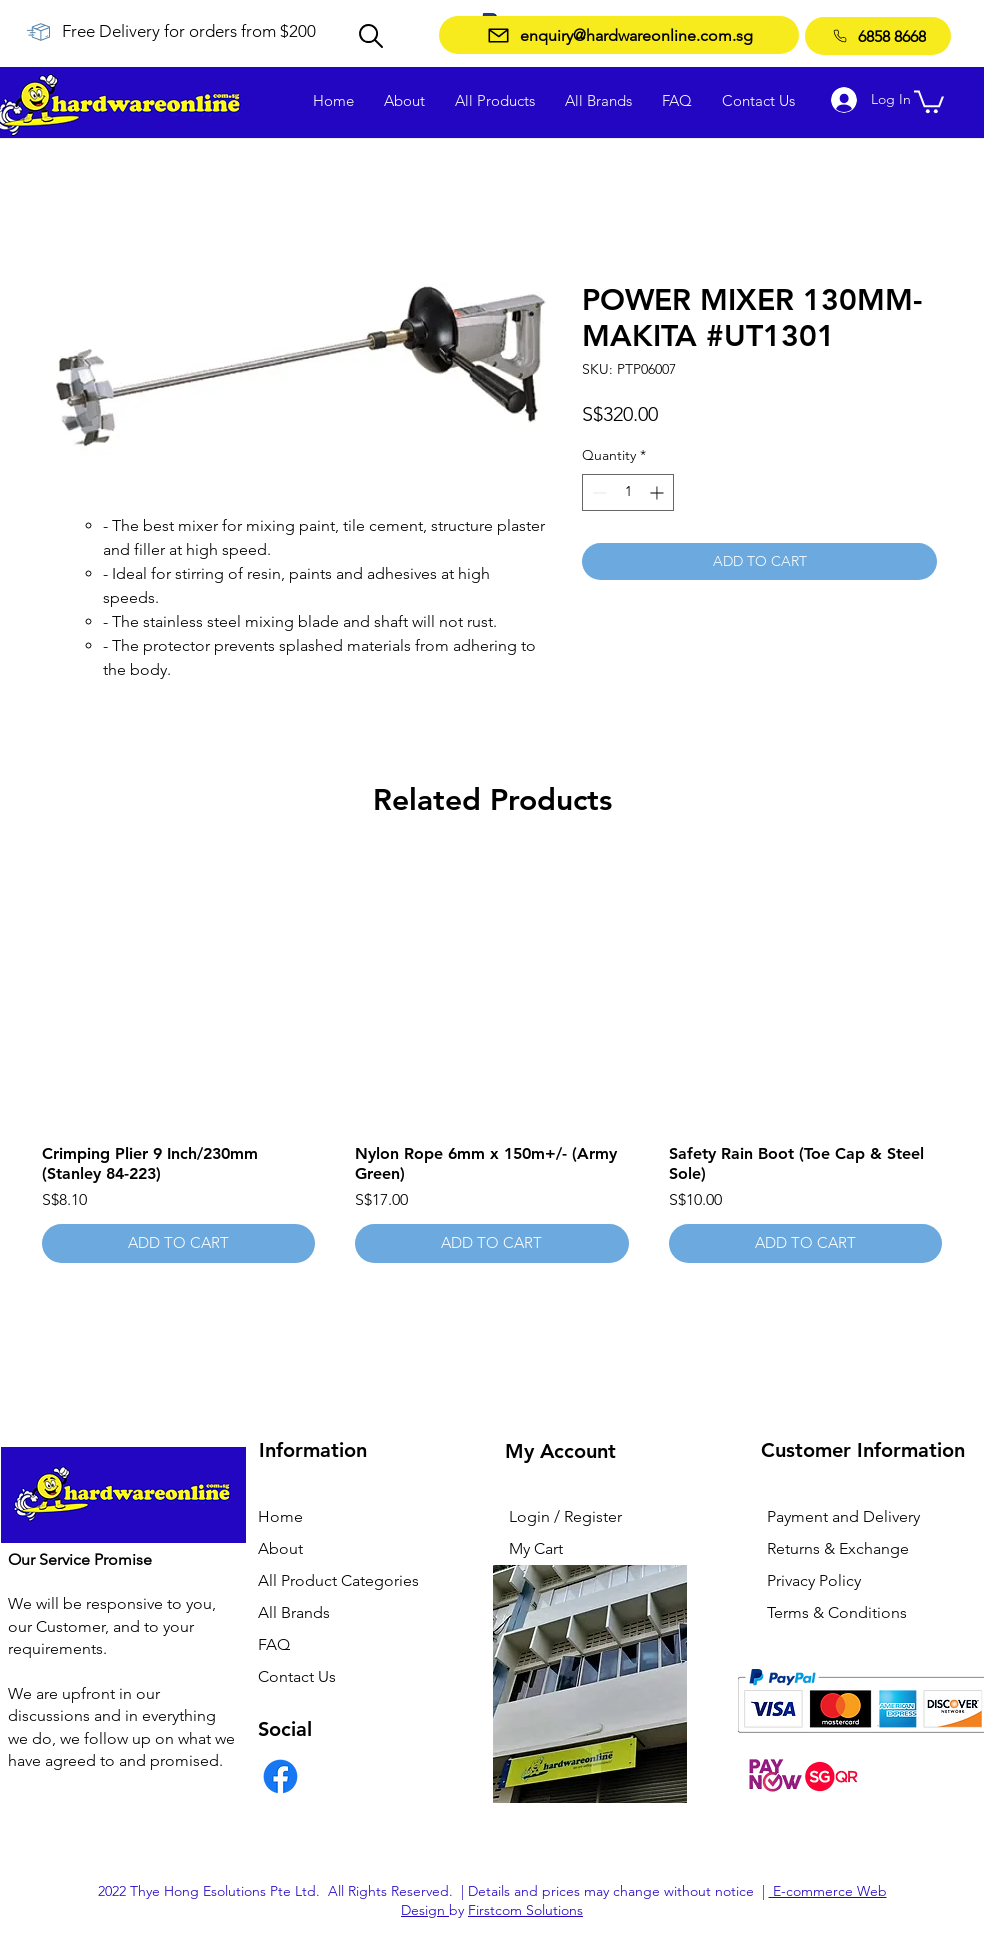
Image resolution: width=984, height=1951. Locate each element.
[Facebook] (280, 1776)
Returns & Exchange (838, 1548)
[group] (492, 1059)
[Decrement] (597, 492)
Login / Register (565, 1516)
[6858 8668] (878, 36)
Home (280, 1516)
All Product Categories (338, 1580)
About (280, 1548)
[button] (929, 100)
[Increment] (658, 492)
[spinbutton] (628, 492)
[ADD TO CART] (178, 1243)
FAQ (274, 1644)
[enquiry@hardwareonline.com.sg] (619, 35)
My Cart (536, 1548)
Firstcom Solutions (525, 1910)
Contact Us (297, 1676)
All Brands (294, 1612)
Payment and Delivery (843, 1516)
